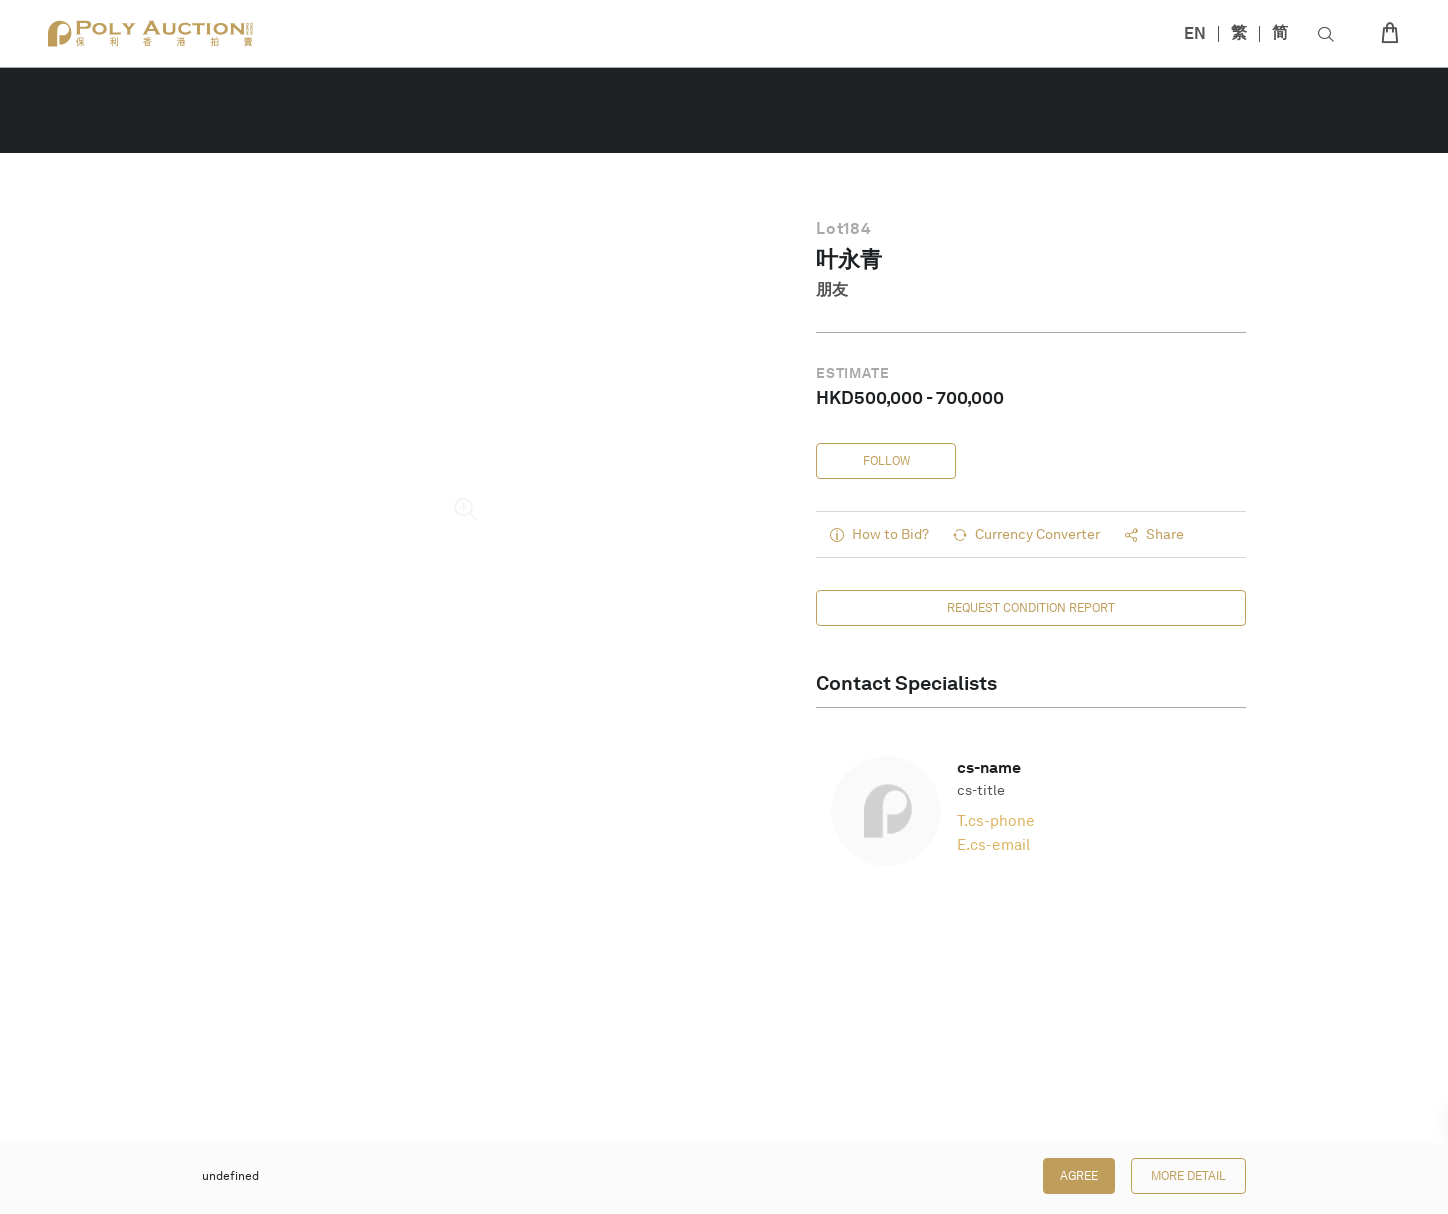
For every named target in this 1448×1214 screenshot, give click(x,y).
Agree (1079, 1176)
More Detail (1188, 1176)
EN (1195, 33)
